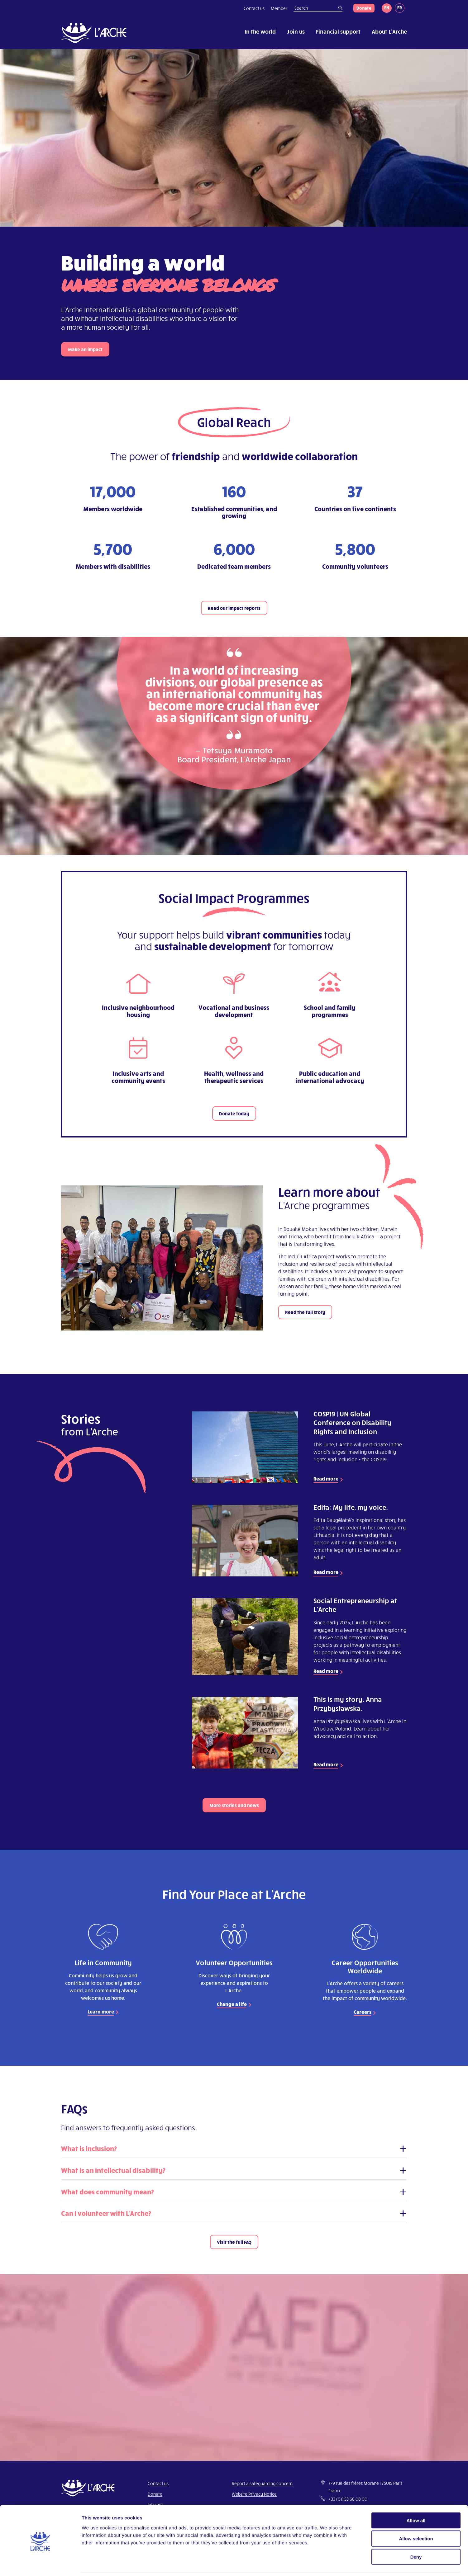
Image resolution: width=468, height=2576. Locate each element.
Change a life (232, 2004)
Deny (416, 2536)
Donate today (234, 1113)
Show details (327, 2563)
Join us (296, 31)
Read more (325, 1478)
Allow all (416, 2499)
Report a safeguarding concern (262, 2483)
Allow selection (416, 2518)
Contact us (254, 8)
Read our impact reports (234, 608)
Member (279, 8)
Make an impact (85, 349)
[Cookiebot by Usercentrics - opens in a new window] (40, 2564)
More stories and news (234, 1805)
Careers (362, 2012)
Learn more (101, 2011)
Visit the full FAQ (234, 2242)
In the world (260, 31)
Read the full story (305, 1312)
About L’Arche (389, 31)
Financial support (338, 31)
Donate (363, 8)
